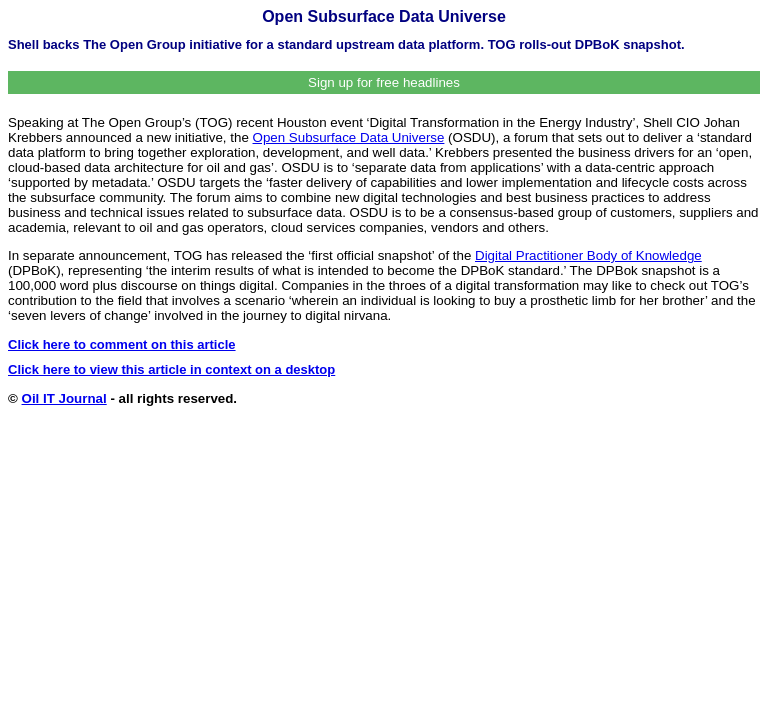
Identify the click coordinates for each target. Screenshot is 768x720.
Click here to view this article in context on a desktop (171, 369)
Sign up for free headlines (384, 82)
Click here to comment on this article (122, 344)
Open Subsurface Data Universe (349, 137)
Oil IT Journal (64, 398)
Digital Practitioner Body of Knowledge (588, 255)
